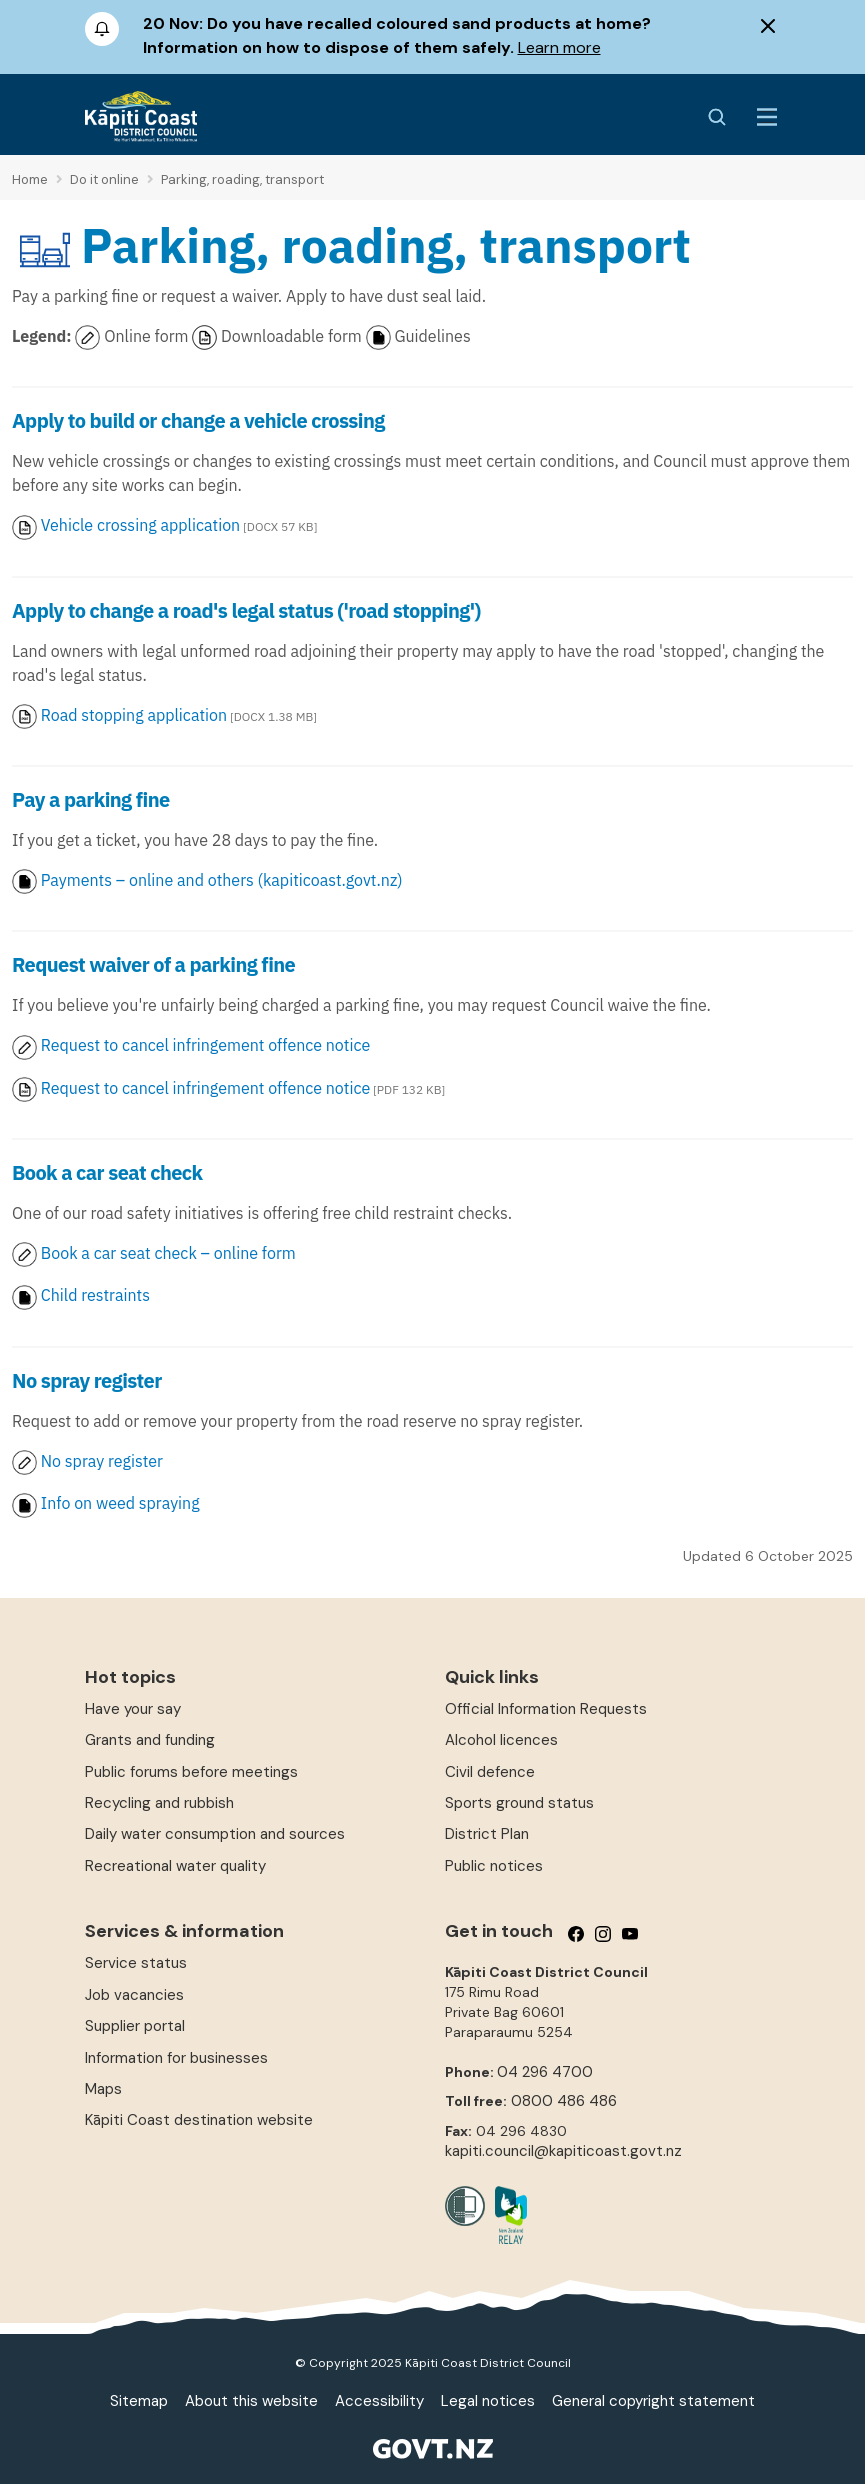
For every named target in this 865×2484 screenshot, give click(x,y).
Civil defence (490, 1772)
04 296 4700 (545, 2072)
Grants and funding (150, 1740)
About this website (251, 2401)
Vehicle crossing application (140, 525)
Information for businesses (176, 2058)
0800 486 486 (564, 2101)
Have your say (133, 1709)
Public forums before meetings (191, 1772)
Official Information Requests (546, 1709)
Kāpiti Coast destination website (199, 2120)
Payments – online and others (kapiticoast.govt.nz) (207, 880)
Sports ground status (519, 1803)
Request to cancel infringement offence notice (205, 1045)
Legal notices (488, 2401)
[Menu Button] (767, 117)
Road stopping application (134, 715)
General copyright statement (653, 2401)
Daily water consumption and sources (215, 1834)
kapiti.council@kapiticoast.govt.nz (563, 2151)
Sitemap (139, 2401)
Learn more (559, 47)
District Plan (487, 1834)
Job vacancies (134, 1995)
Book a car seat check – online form (156, 1253)
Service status (136, 1963)
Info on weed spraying (120, 1503)
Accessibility (379, 2401)
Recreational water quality (175, 1866)
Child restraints (81, 1295)
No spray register (100, 1461)
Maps (103, 2089)
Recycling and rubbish (159, 1803)
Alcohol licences (501, 1740)
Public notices (494, 1866)
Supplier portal (135, 2026)
